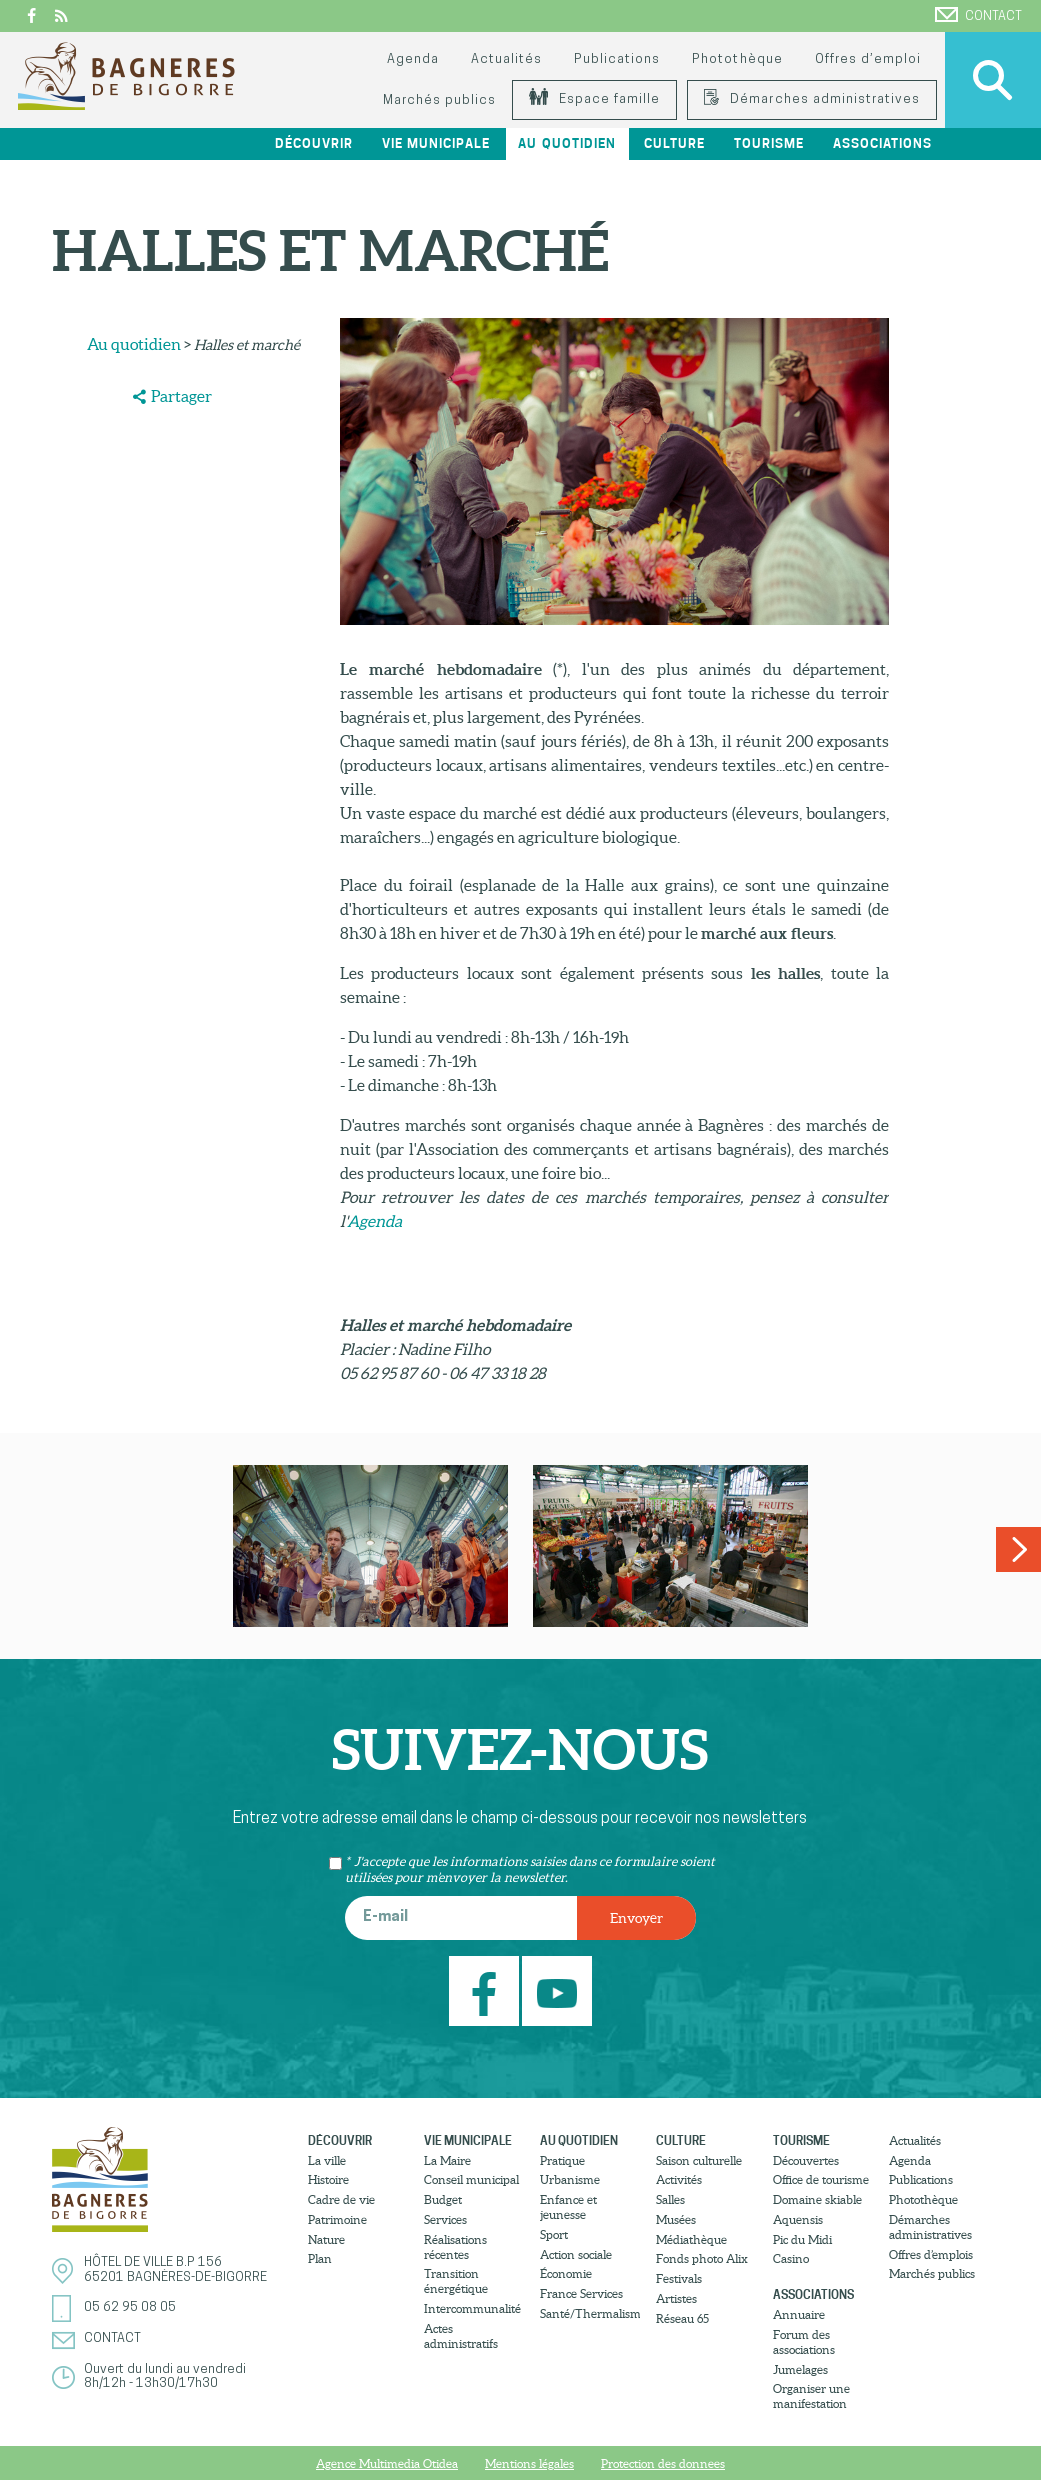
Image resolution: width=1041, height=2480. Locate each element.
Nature (326, 2239)
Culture (674, 143)
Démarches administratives (812, 99)
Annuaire (799, 2314)
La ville (327, 2160)
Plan (320, 2258)
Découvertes (806, 2160)
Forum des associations (804, 2342)
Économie (566, 2273)
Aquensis (798, 2219)
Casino (791, 2258)
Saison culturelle (699, 2160)
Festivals (679, 2278)
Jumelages (800, 2369)
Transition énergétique (456, 2281)
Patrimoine (337, 2219)
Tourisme (769, 143)
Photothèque (737, 59)
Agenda (413, 59)
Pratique (562, 2160)
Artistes (676, 2298)
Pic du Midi (802, 2239)
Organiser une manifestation (811, 2396)
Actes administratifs (461, 2336)
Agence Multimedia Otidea (387, 2463)
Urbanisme (570, 2179)
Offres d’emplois (931, 2254)
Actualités (506, 59)
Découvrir (314, 143)
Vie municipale (436, 143)
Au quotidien (566, 143)
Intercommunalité (472, 2308)
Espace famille (594, 99)
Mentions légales (529, 2463)
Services (445, 2219)
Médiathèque (691, 2239)
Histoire (328, 2179)
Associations (882, 143)
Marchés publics (439, 100)
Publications (617, 59)
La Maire (447, 2160)
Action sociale (576, 2254)
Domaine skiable (817, 2199)
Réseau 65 (682, 2318)
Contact (978, 15)
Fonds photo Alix (702, 2258)
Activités (679, 2179)
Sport (554, 2234)
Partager (181, 396)
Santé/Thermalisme (590, 2313)
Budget (443, 2199)
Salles (670, 2199)
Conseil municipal (471, 2179)
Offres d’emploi (868, 59)
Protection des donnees (663, 2463)
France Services (581, 2293)
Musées (676, 2219)
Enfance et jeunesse (568, 2207)
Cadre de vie (341, 2199)
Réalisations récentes (455, 2247)
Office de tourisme (821, 2179)
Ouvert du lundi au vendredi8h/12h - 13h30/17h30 (165, 2376)
